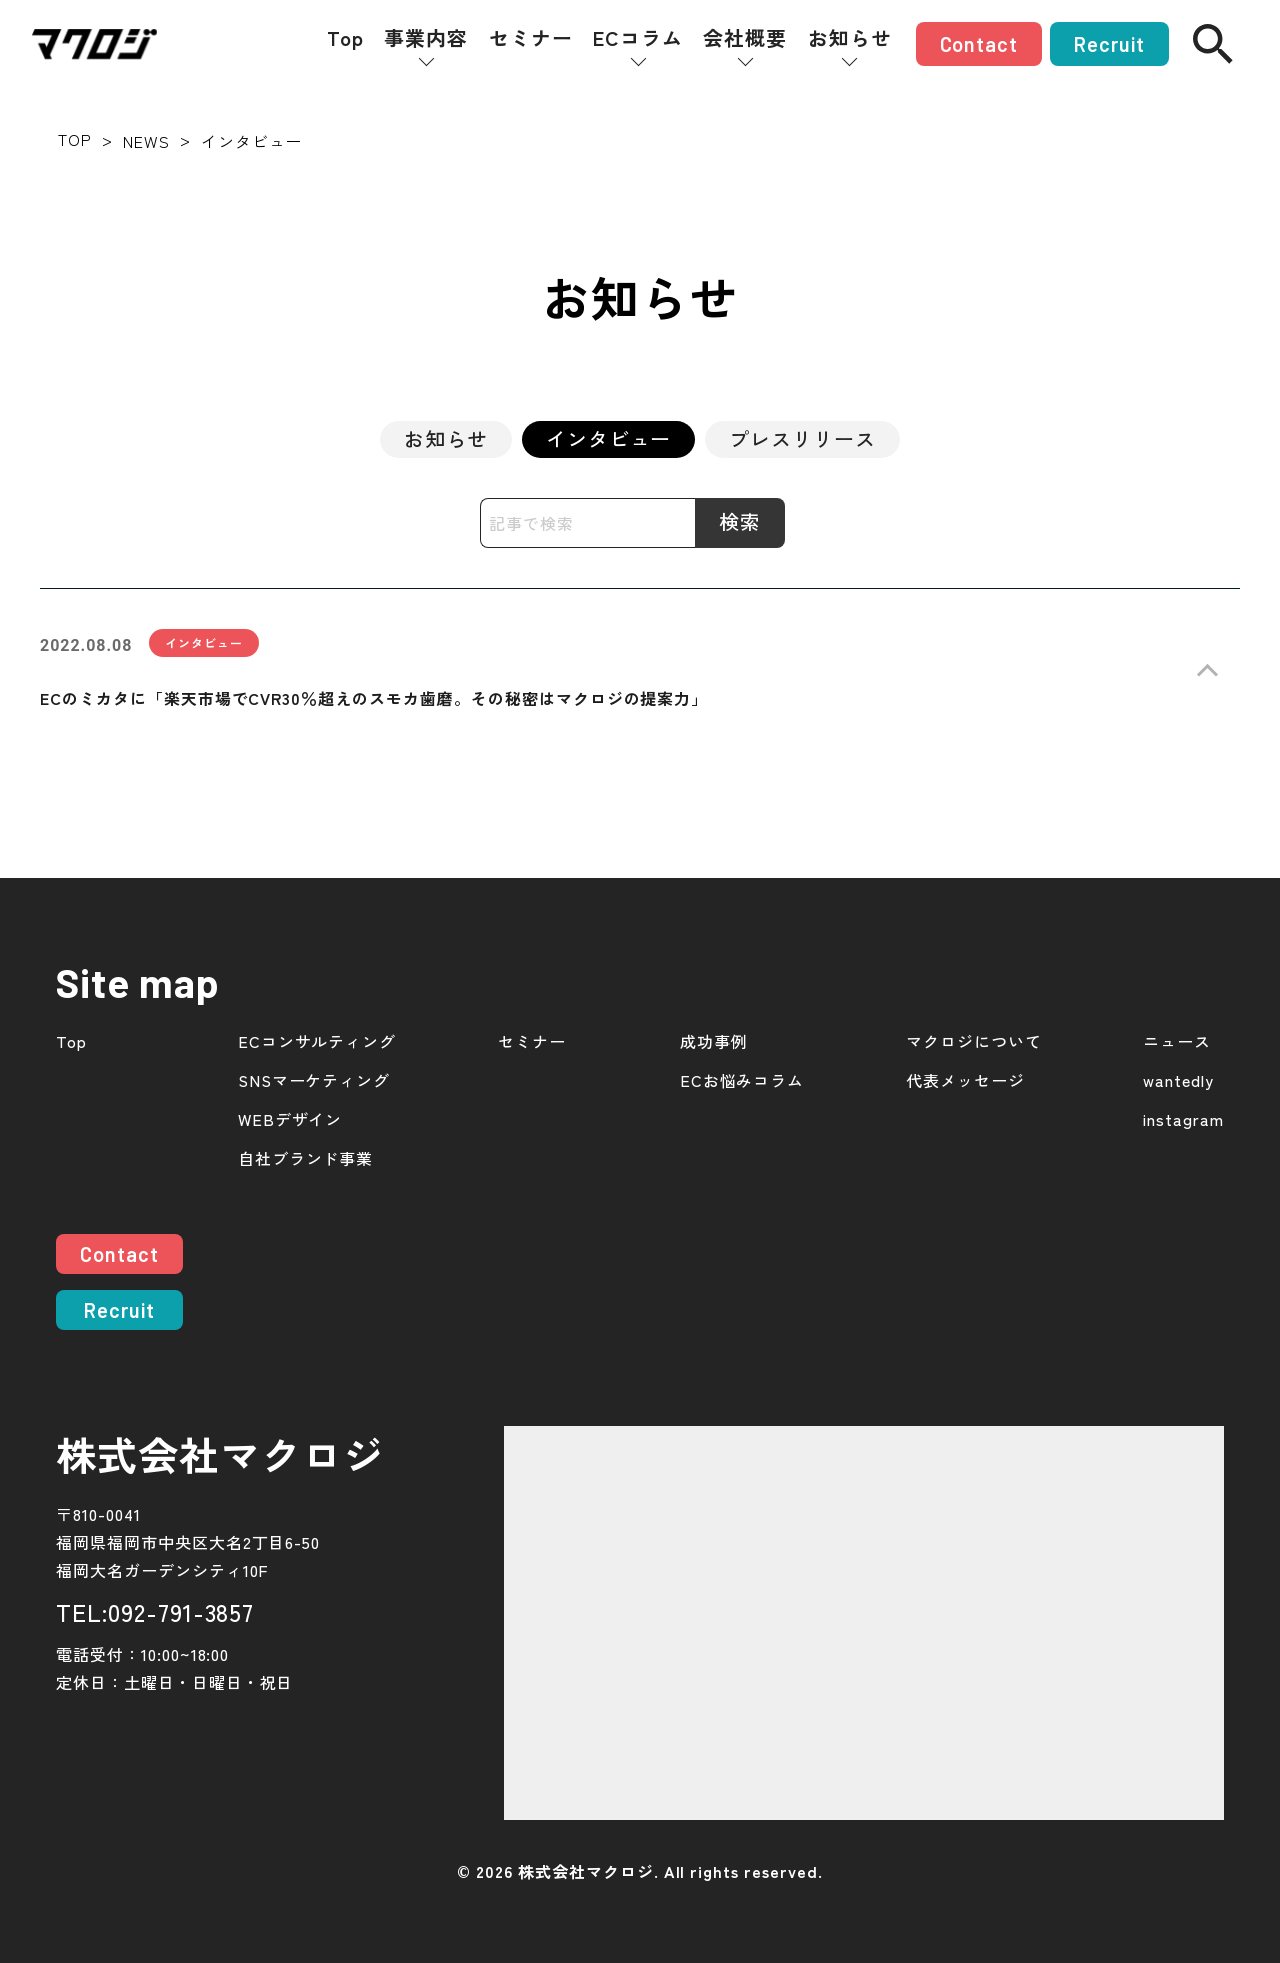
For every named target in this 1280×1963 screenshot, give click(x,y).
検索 (740, 521)
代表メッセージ (965, 1080)
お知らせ (850, 38)
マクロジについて (974, 1041)
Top (345, 38)
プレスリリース (802, 438)
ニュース (1177, 1041)
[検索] (1213, 44)
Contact (979, 44)
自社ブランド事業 (306, 1158)
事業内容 (426, 38)
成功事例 (714, 1041)
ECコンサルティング (317, 1041)
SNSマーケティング (314, 1080)
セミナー (531, 38)
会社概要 (745, 38)
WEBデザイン (290, 1119)
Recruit (1109, 44)
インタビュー (609, 438)
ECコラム (638, 38)
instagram (1183, 1119)
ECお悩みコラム (742, 1080)
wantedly (1178, 1080)
